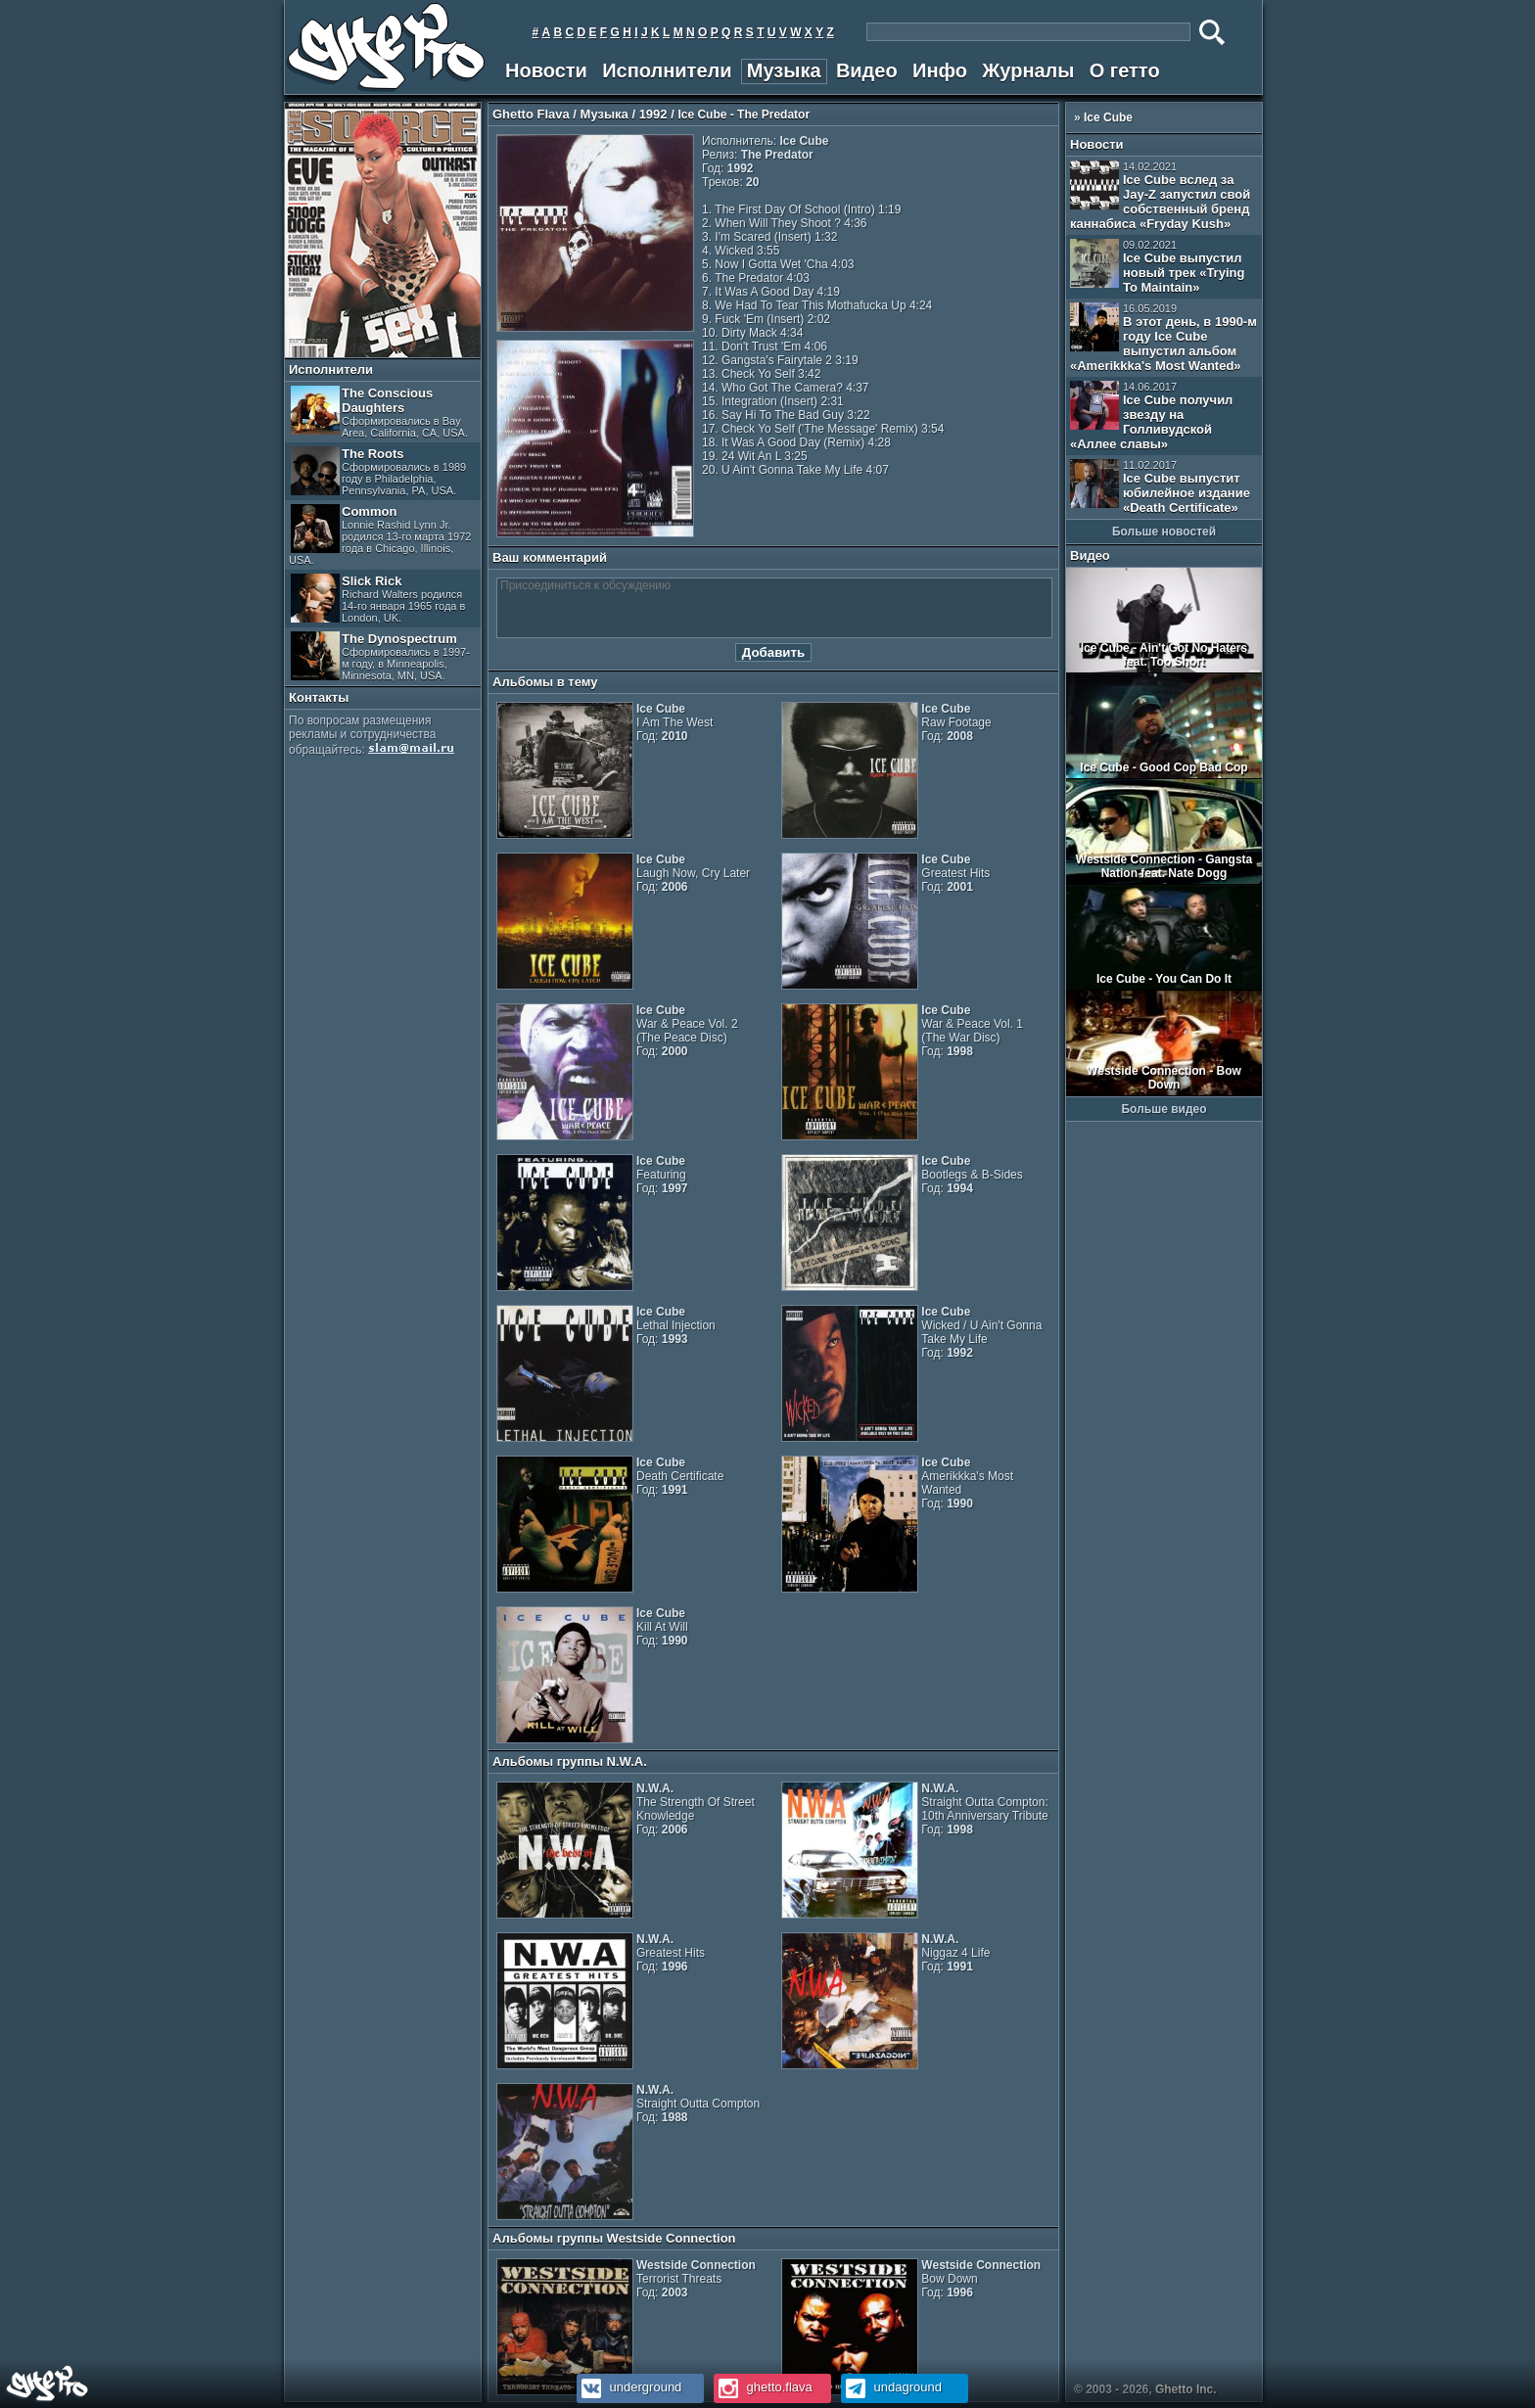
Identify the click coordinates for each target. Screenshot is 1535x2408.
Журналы (1028, 70)
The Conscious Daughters (379, 412)
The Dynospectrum (380, 656)
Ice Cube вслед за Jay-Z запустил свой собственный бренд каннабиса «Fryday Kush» (1160, 196)
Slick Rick (378, 599)
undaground (891, 2387)
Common (380, 535)
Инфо (939, 70)
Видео (867, 70)
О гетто (1125, 70)
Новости (546, 70)
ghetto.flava (763, 2387)
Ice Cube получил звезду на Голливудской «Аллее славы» (1151, 416)
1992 (653, 114)
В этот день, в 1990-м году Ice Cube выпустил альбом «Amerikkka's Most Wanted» (1163, 337)
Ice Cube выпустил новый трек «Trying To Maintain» (1157, 267)
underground (629, 2387)
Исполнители (666, 70)
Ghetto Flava (531, 114)
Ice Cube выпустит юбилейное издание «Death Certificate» (1160, 487)
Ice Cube (1108, 117)
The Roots (378, 471)
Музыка (784, 70)
